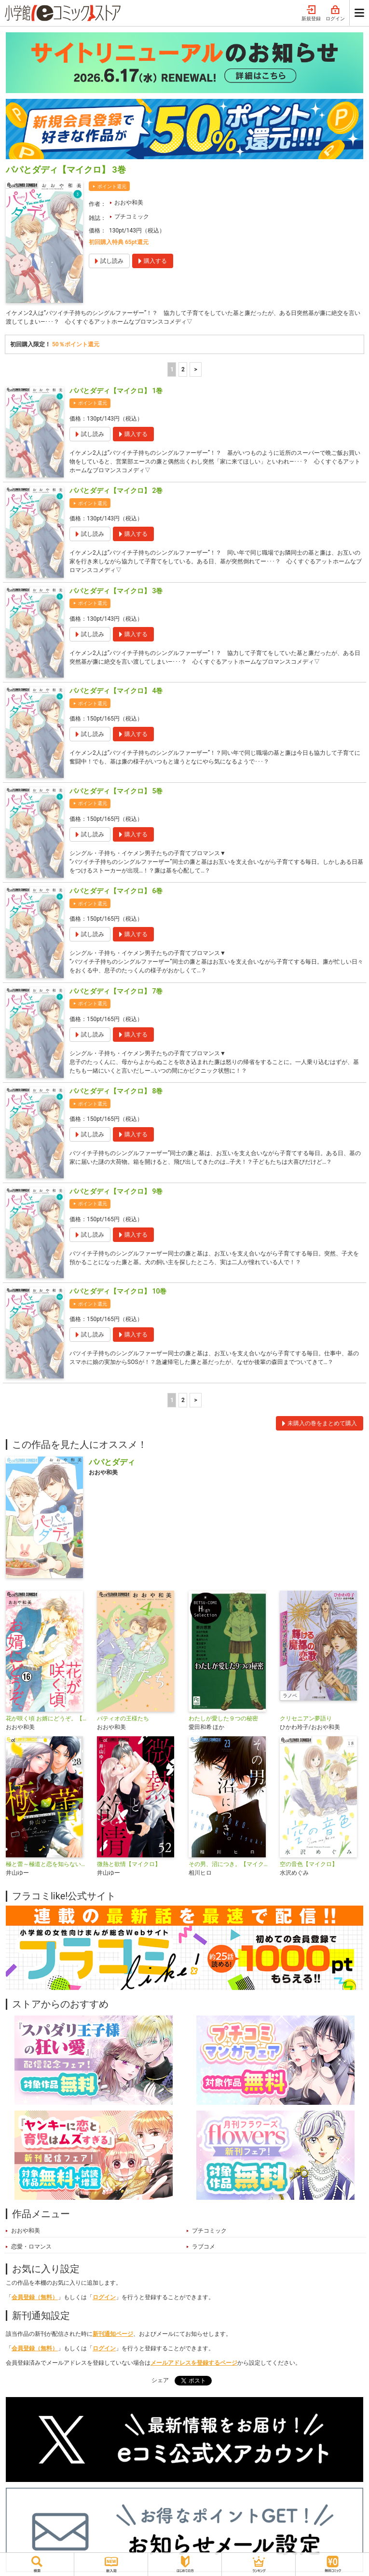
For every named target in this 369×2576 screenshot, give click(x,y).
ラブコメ (203, 2246)
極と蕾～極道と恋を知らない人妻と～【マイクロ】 (47, 1864)
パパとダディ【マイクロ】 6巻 (116, 891)
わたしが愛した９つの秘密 (223, 1718)
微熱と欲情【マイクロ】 (129, 1864)
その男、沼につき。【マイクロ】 (230, 1864)
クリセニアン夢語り (306, 1718)
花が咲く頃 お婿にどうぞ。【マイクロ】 (47, 1718)
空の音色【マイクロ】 (309, 1864)
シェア (160, 2380)
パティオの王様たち (123, 1718)
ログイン (335, 13)
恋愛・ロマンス (31, 2246)
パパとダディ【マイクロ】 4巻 (116, 691)
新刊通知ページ (113, 2334)
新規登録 (311, 13)
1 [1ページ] (172, 369)
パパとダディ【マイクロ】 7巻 (116, 991)
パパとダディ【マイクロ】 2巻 (116, 490)
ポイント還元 (111, 186)
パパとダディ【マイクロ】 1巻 (116, 391)
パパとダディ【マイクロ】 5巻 (116, 791)
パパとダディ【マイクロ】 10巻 (117, 1291)
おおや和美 (128, 202)
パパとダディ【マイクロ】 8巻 (116, 1091)
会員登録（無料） (35, 2297)
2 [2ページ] (183, 369)
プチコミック (131, 216)
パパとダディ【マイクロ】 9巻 (116, 1191)
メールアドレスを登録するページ (193, 2362)
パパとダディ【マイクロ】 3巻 (116, 591)
